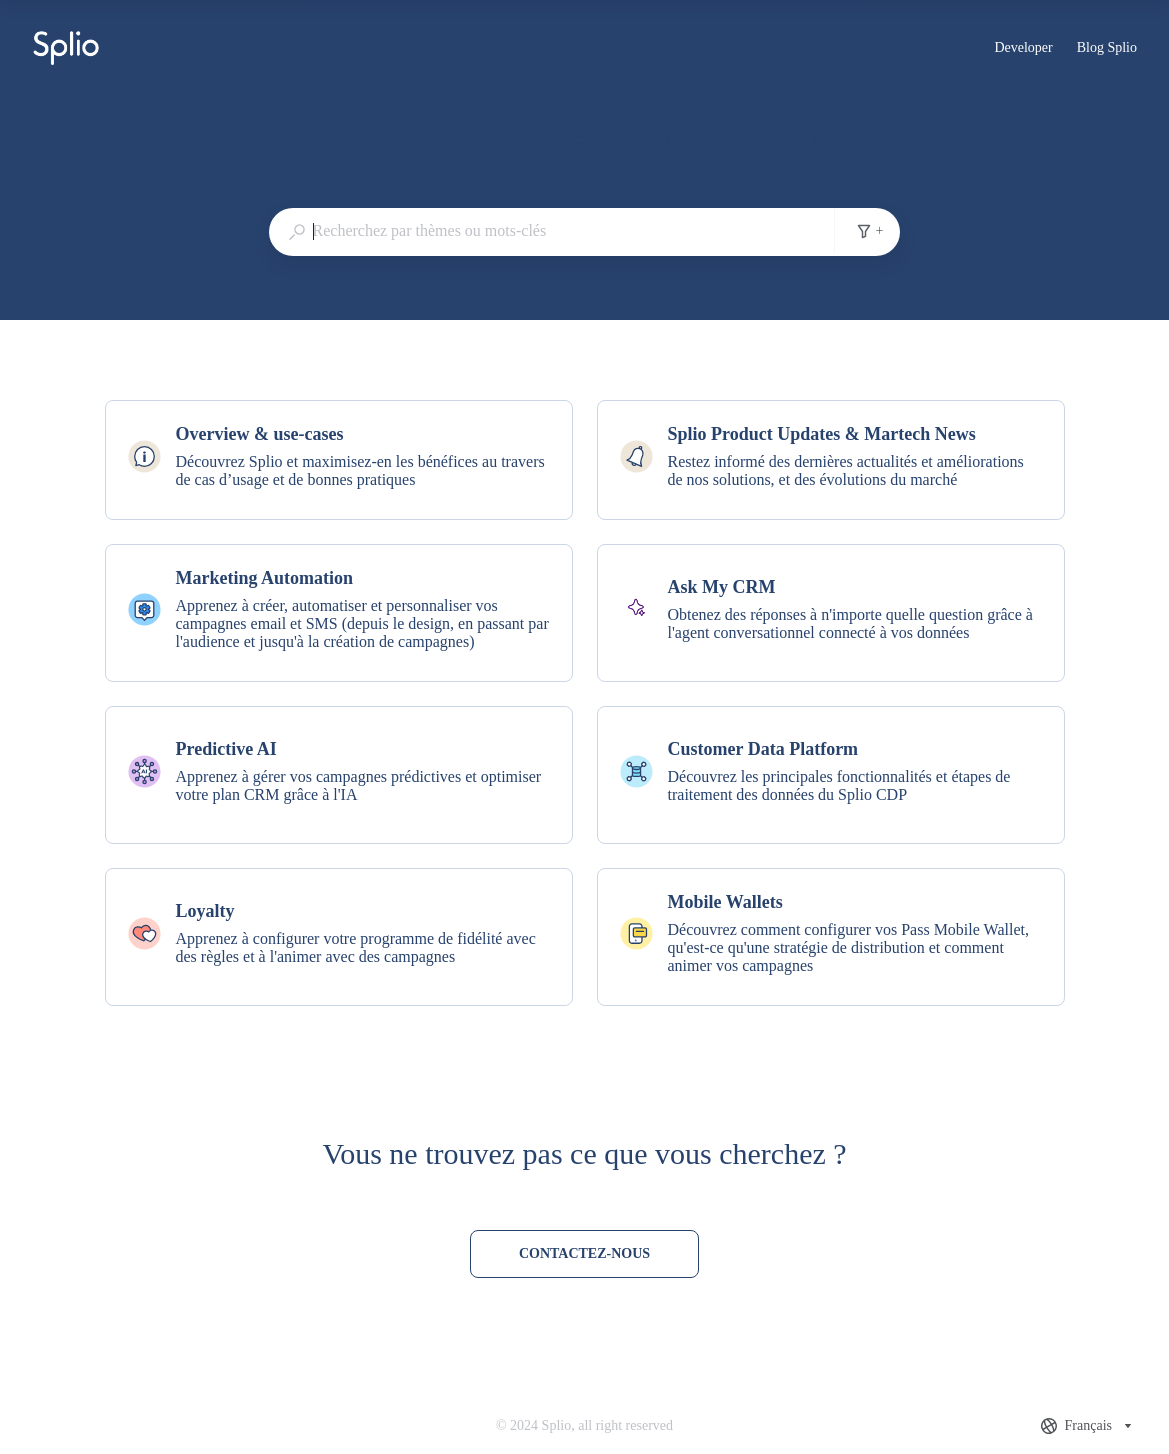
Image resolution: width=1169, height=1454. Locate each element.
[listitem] (339, 460)
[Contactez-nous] (584, 1254)
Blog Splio (1107, 50)
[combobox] (552, 231)
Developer (1023, 50)
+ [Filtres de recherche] (870, 231)
